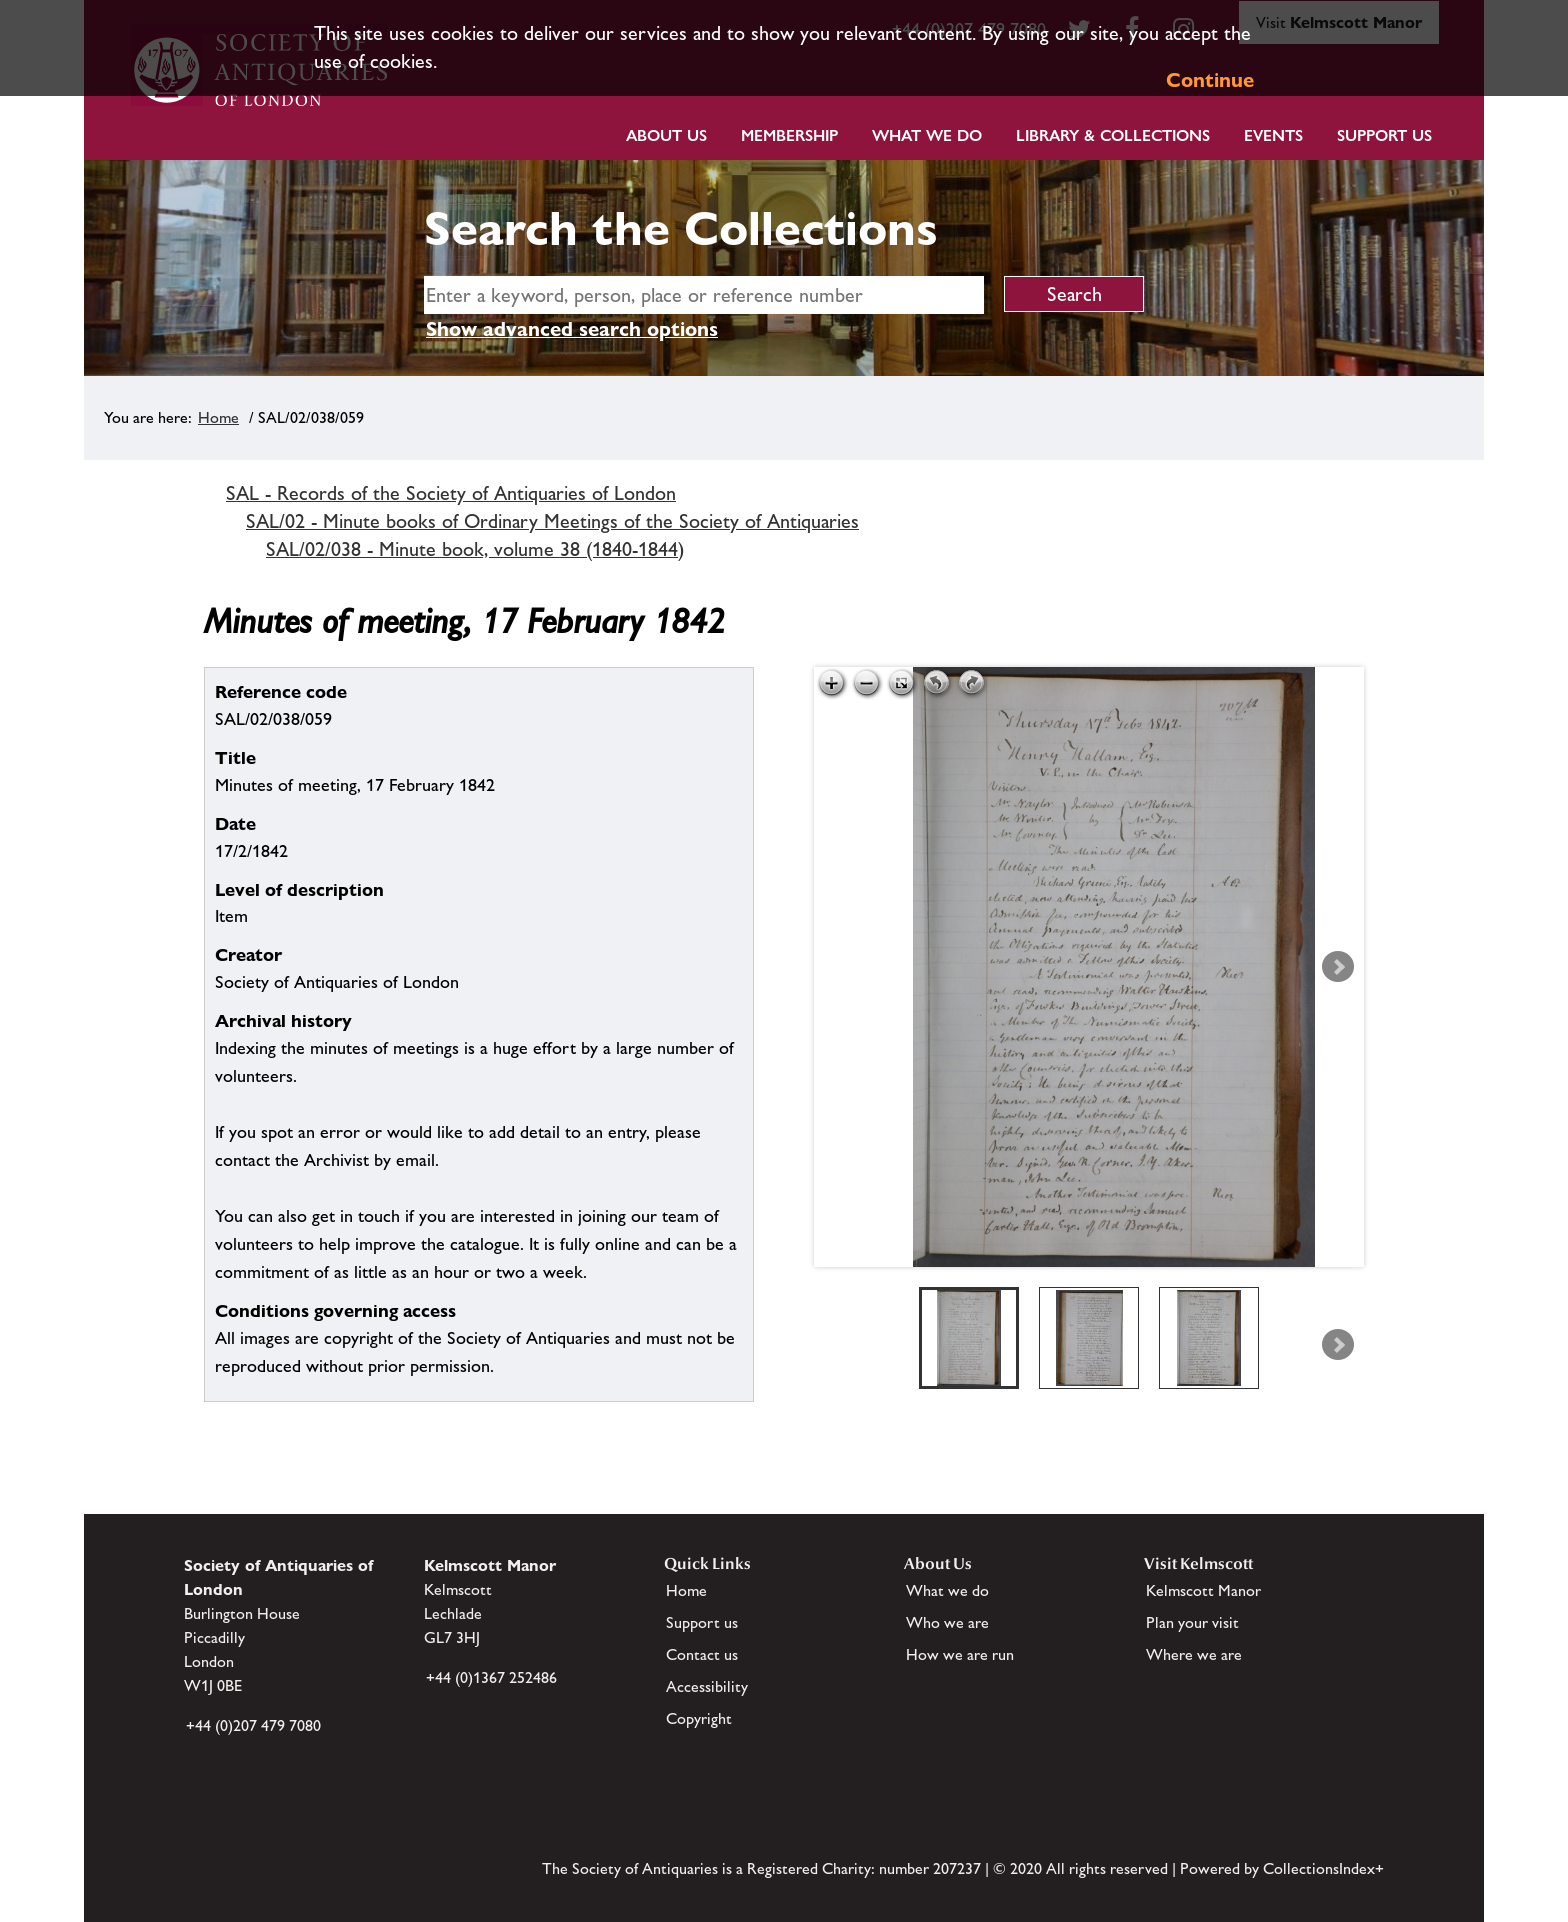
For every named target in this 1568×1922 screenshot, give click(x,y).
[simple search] (704, 295)
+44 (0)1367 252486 (491, 1677)
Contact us (702, 1654)
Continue (1210, 80)
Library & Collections (1113, 135)
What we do (927, 135)
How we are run (960, 1654)
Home (218, 417)
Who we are (947, 1622)
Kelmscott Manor (1203, 1590)
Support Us (1384, 135)
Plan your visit (1192, 1622)
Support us (702, 1622)
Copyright (699, 1718)
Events (1273, 135)
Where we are (1194, 1654)
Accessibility (707, 1686)
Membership (789, 135)
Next (1338, 967)
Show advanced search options (572, 329)
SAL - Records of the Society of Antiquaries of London (451, 493)
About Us (666, 135)
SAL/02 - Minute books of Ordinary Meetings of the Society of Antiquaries (552, 521)
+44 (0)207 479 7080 (253, 1725)
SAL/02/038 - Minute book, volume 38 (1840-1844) (475, 549)
